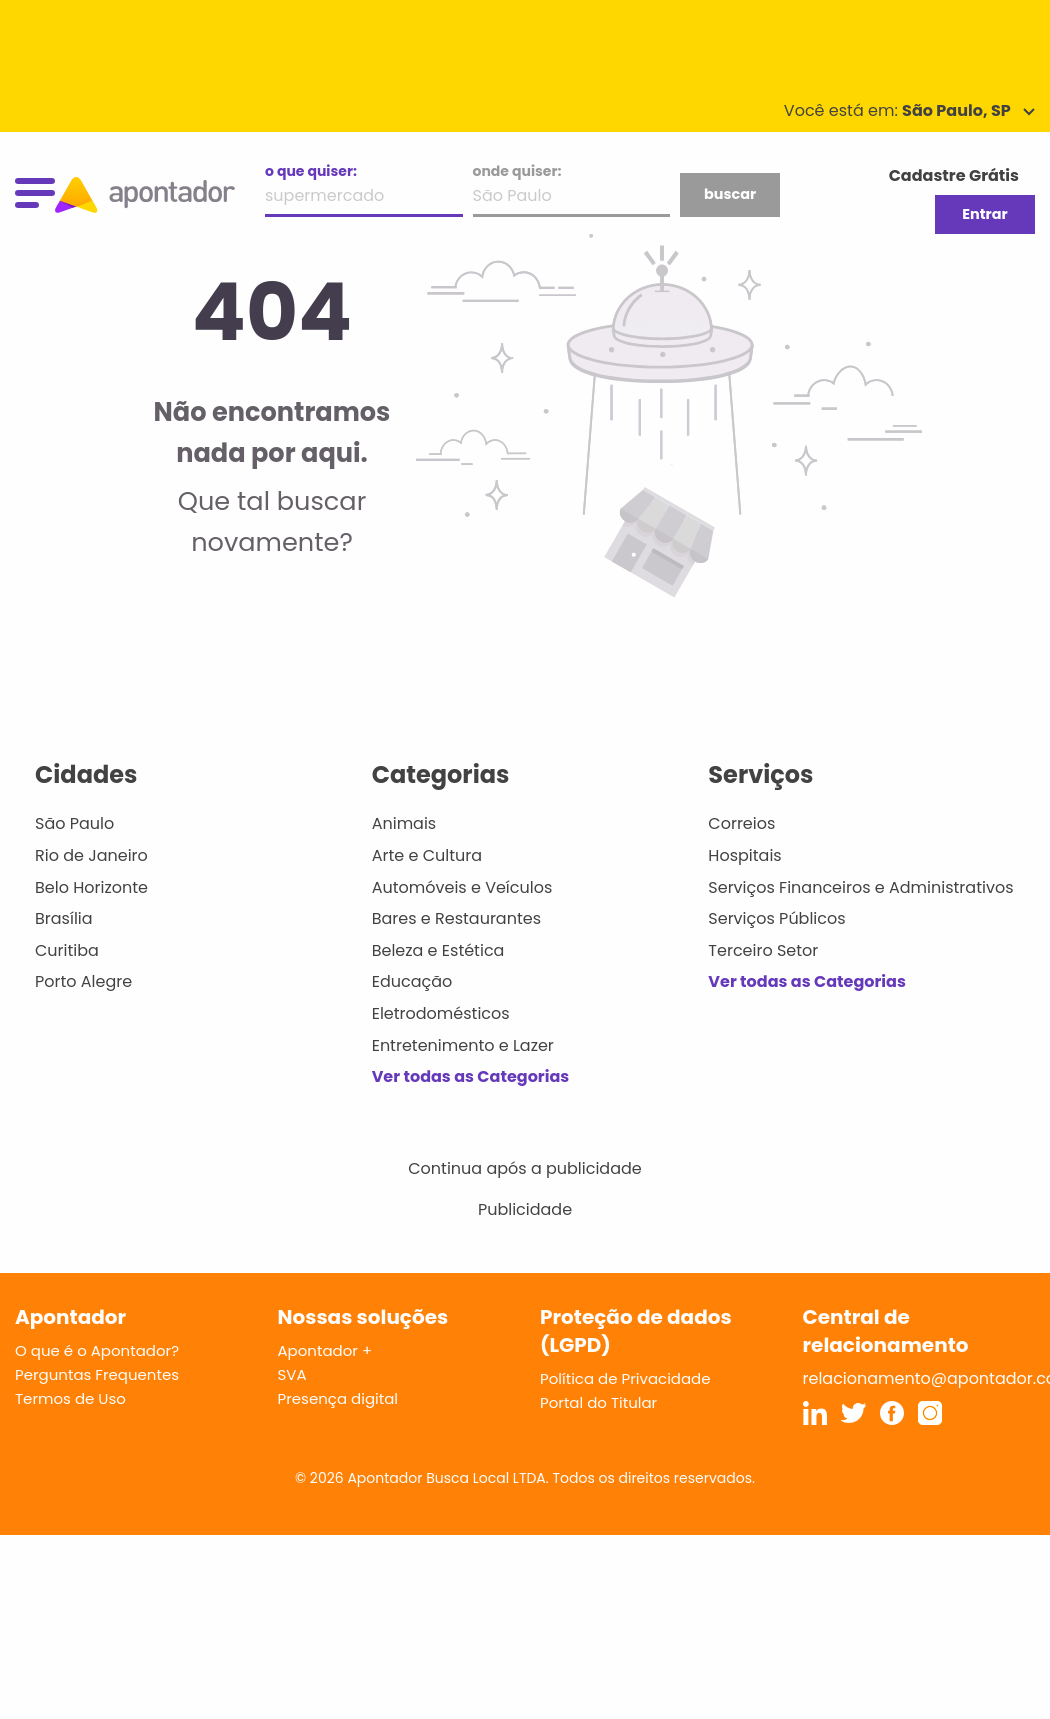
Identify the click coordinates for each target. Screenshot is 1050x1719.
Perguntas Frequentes (97, 1374)
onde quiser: (517, 171)
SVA (292, 1374)
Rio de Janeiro (91, 855)
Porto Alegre (83, 981)
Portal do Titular (598, 1402)
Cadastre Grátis (954, 175)
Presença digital (338, 1398)
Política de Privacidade (625, 1378)
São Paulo (74, 823)
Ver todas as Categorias (471, 1076)
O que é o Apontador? (97, 1350)
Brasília (64, 918)
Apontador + (325, 1350)
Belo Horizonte (91, 887)
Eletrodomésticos (441, 1013)
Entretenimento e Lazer (463, 1045)
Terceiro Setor (763, 950)
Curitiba (67, 950)
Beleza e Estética (438, 950)
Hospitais (744, 855)
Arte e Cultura (427, 855)
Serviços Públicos (776, 918)
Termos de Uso (70, 1398)
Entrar (984, 214)
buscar (730, 194)
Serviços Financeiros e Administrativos (860, 887)
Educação (412, 981)
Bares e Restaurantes (456, 918)
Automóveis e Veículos (462, 887)
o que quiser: (311, 171)
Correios (741, 823)
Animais (404, 823)
